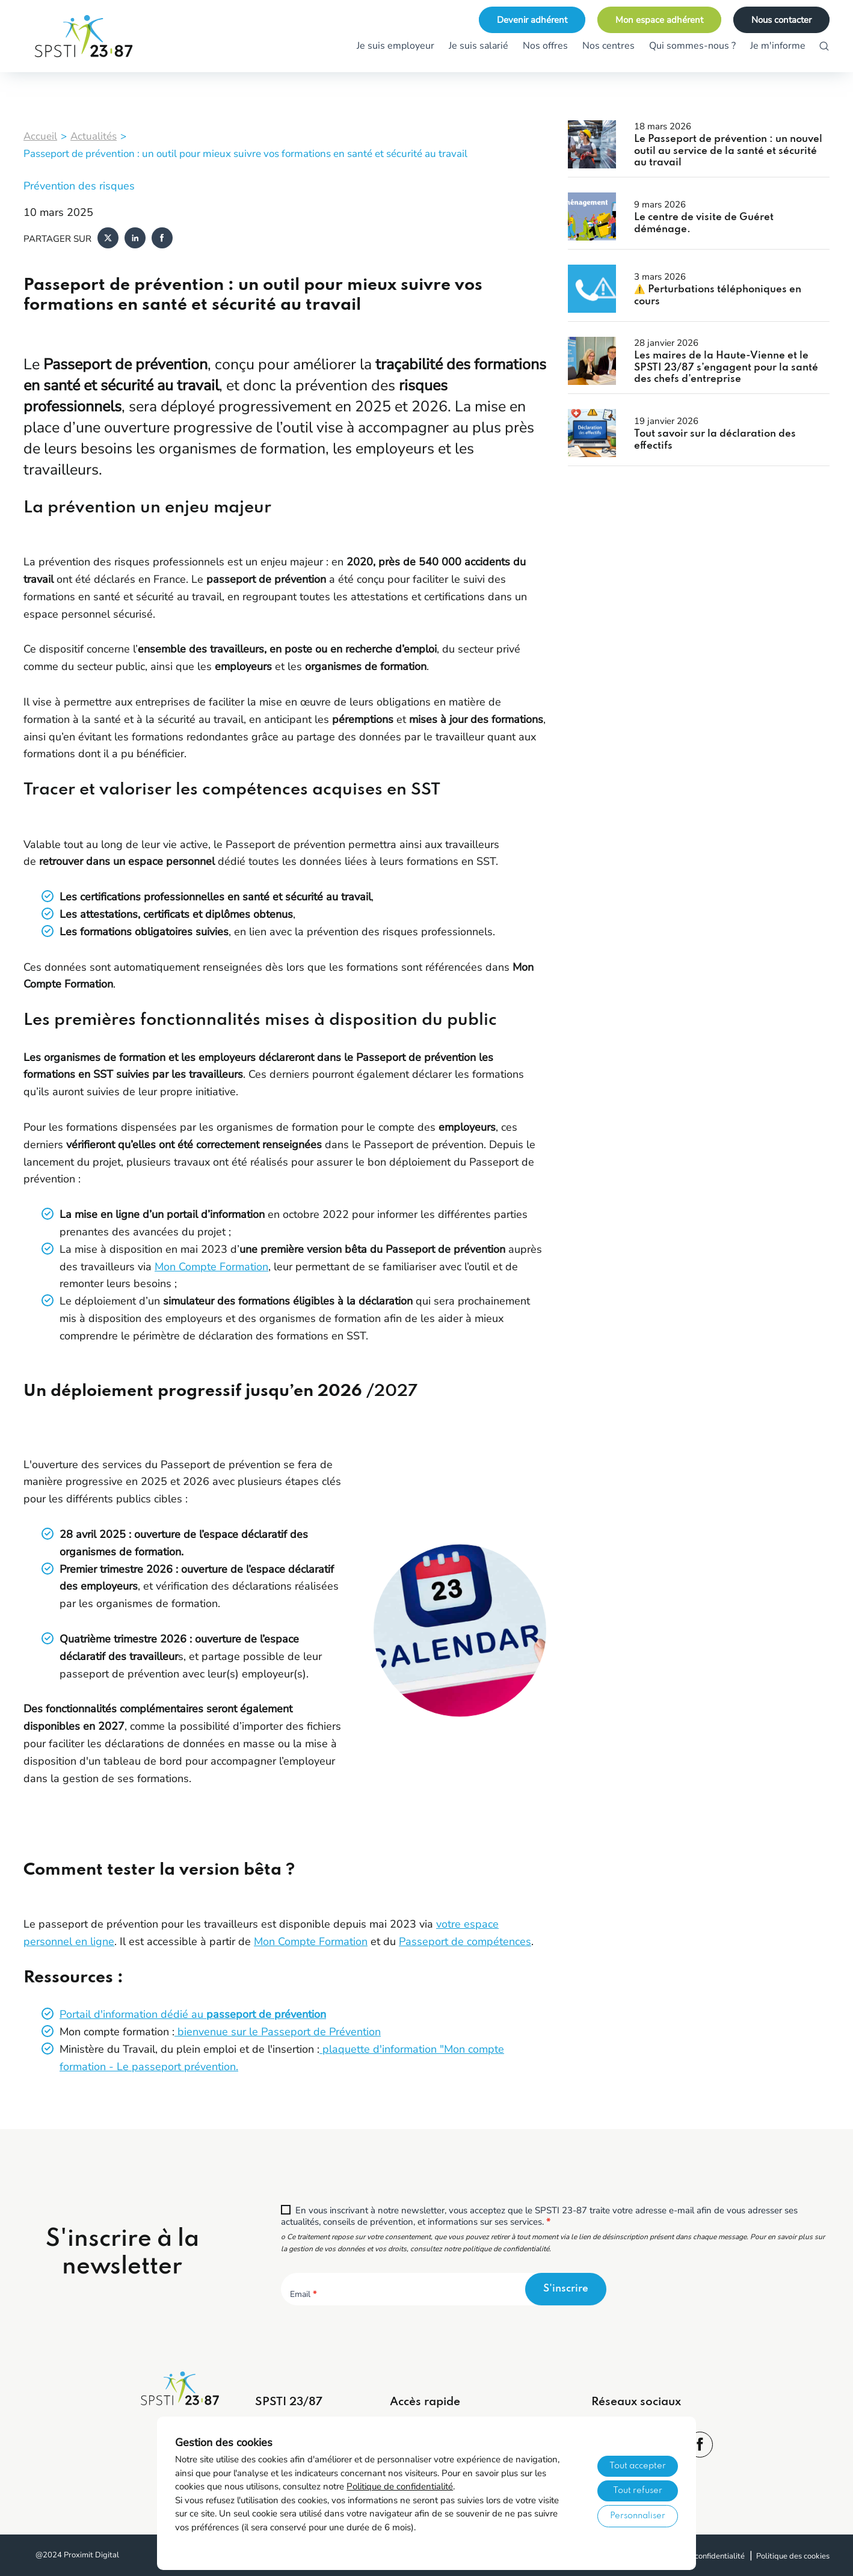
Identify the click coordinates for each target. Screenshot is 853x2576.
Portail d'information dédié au (193, 2014)
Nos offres (545, 45)
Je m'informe (777, 45)
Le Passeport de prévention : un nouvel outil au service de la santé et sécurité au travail (728, 151)
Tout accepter (637, 2466)
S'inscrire (565, 2289)
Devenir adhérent (532, 20)
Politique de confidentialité (399, 2486)
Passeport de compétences (465, 1941)
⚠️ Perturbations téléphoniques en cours (717, 295)
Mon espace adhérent (659, 20)
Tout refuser (637, 2490)
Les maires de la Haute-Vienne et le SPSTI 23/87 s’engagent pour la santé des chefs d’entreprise (726, 367)
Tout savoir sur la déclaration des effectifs (715, 440)
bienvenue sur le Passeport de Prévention (277, 2031)
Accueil (40, 136)
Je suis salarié (478, 45)
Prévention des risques (79, 186)
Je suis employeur (395, 45)
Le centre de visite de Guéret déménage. (704, 223)
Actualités (93, 136)
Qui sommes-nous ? (692, 45)
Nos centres (608, 45)
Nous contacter (781, 20)
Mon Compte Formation (211, 1266)
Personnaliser (637, 2516)
